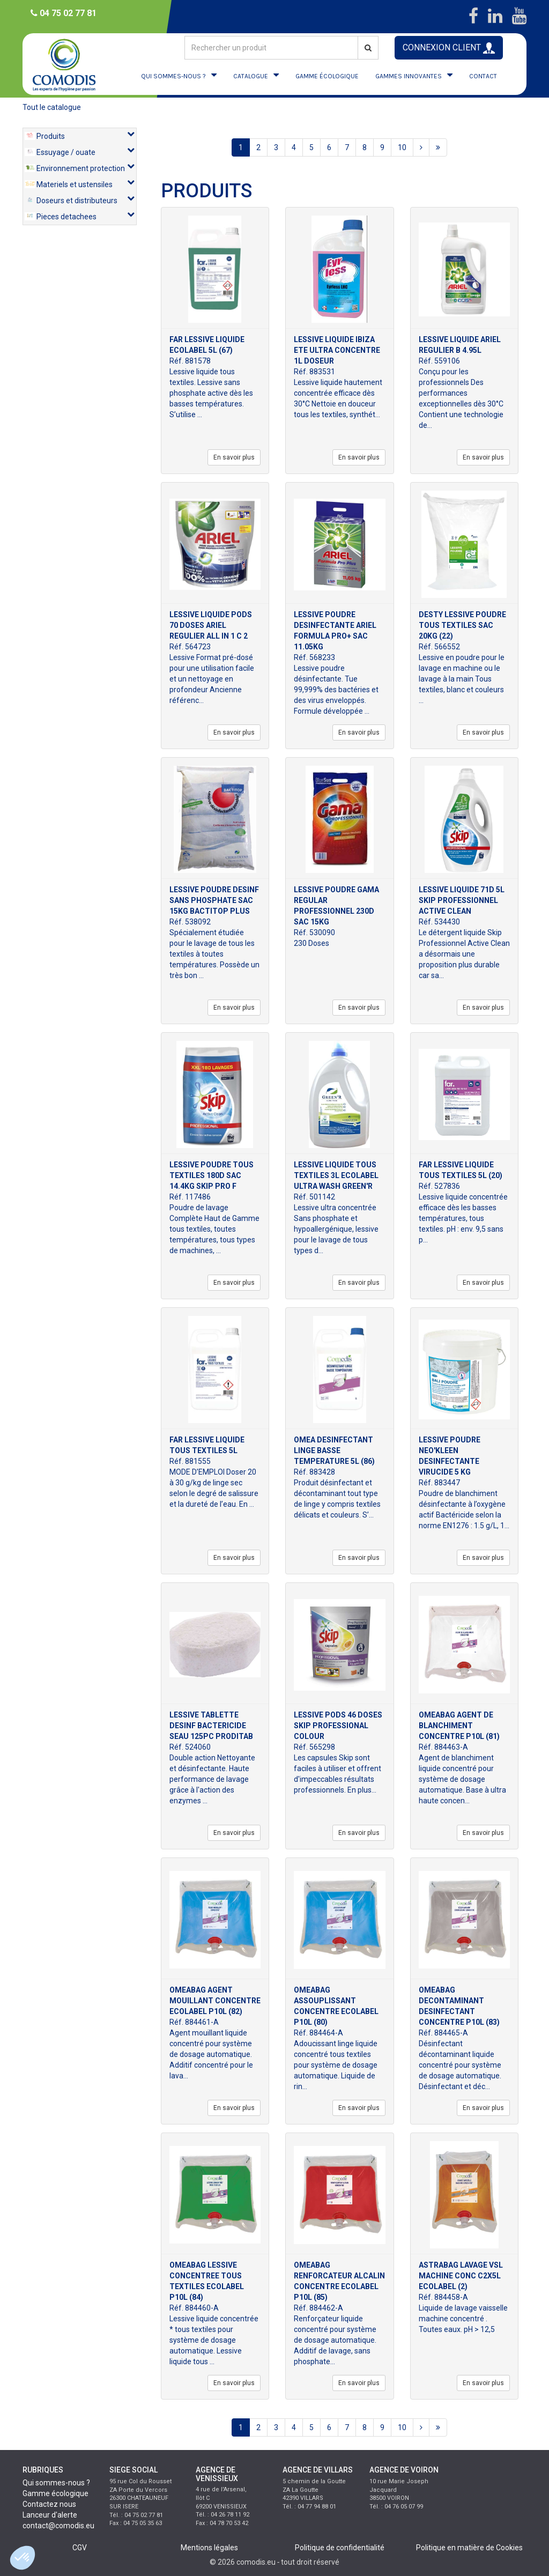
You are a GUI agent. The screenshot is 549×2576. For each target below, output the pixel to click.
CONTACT (483, 76)
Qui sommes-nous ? (56, 2482)
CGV (79, 2547)
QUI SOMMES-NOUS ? (173, 76)
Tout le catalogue (52, 107)
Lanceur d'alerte (50, 2515)
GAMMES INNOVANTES (408, 76)
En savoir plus (234, 457)
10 (402, 147)
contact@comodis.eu (58, 2525)
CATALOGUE (250, 76)
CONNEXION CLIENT (449, 48)
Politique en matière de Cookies (469, 2547)
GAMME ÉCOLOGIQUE (327, 76)
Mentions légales (209, 2547)
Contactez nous (49, 2504)
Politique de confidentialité (339, 2547)
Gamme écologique (55, 2493)
